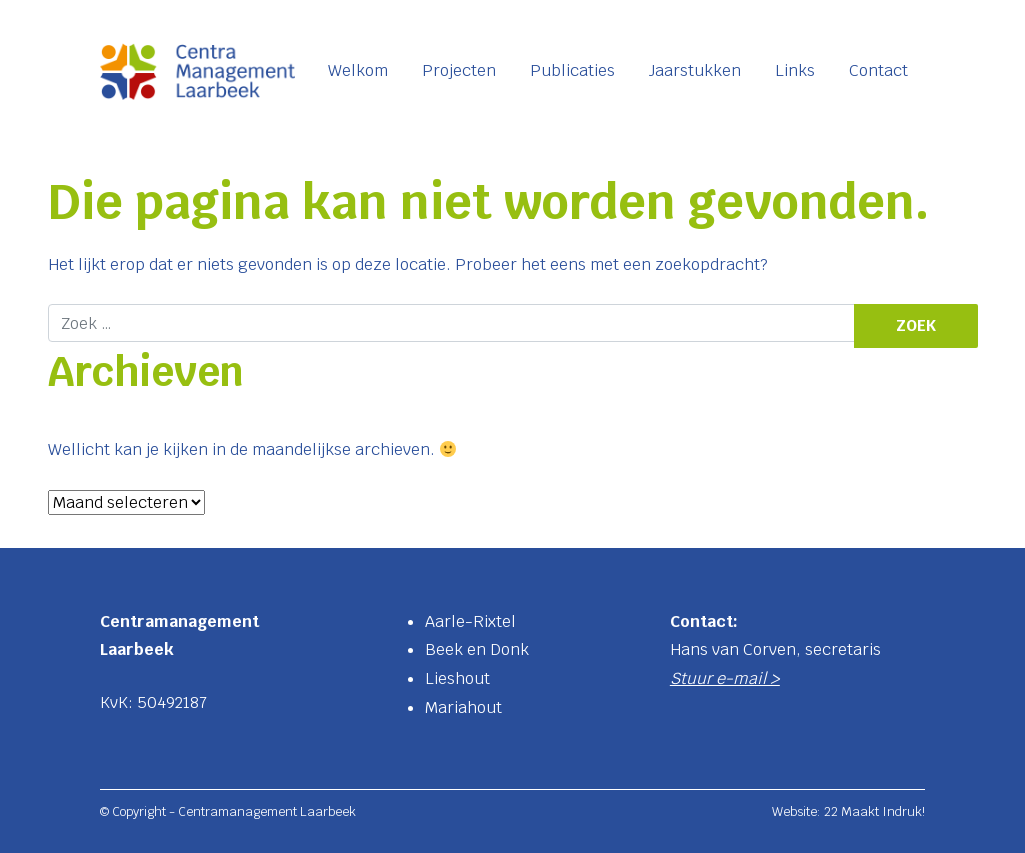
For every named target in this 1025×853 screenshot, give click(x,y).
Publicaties (572, 70)
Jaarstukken (695, 70)
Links (795, 70)
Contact (878, 70)
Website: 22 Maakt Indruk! (848, 811)
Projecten (459, 70)
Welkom (358, 70)
